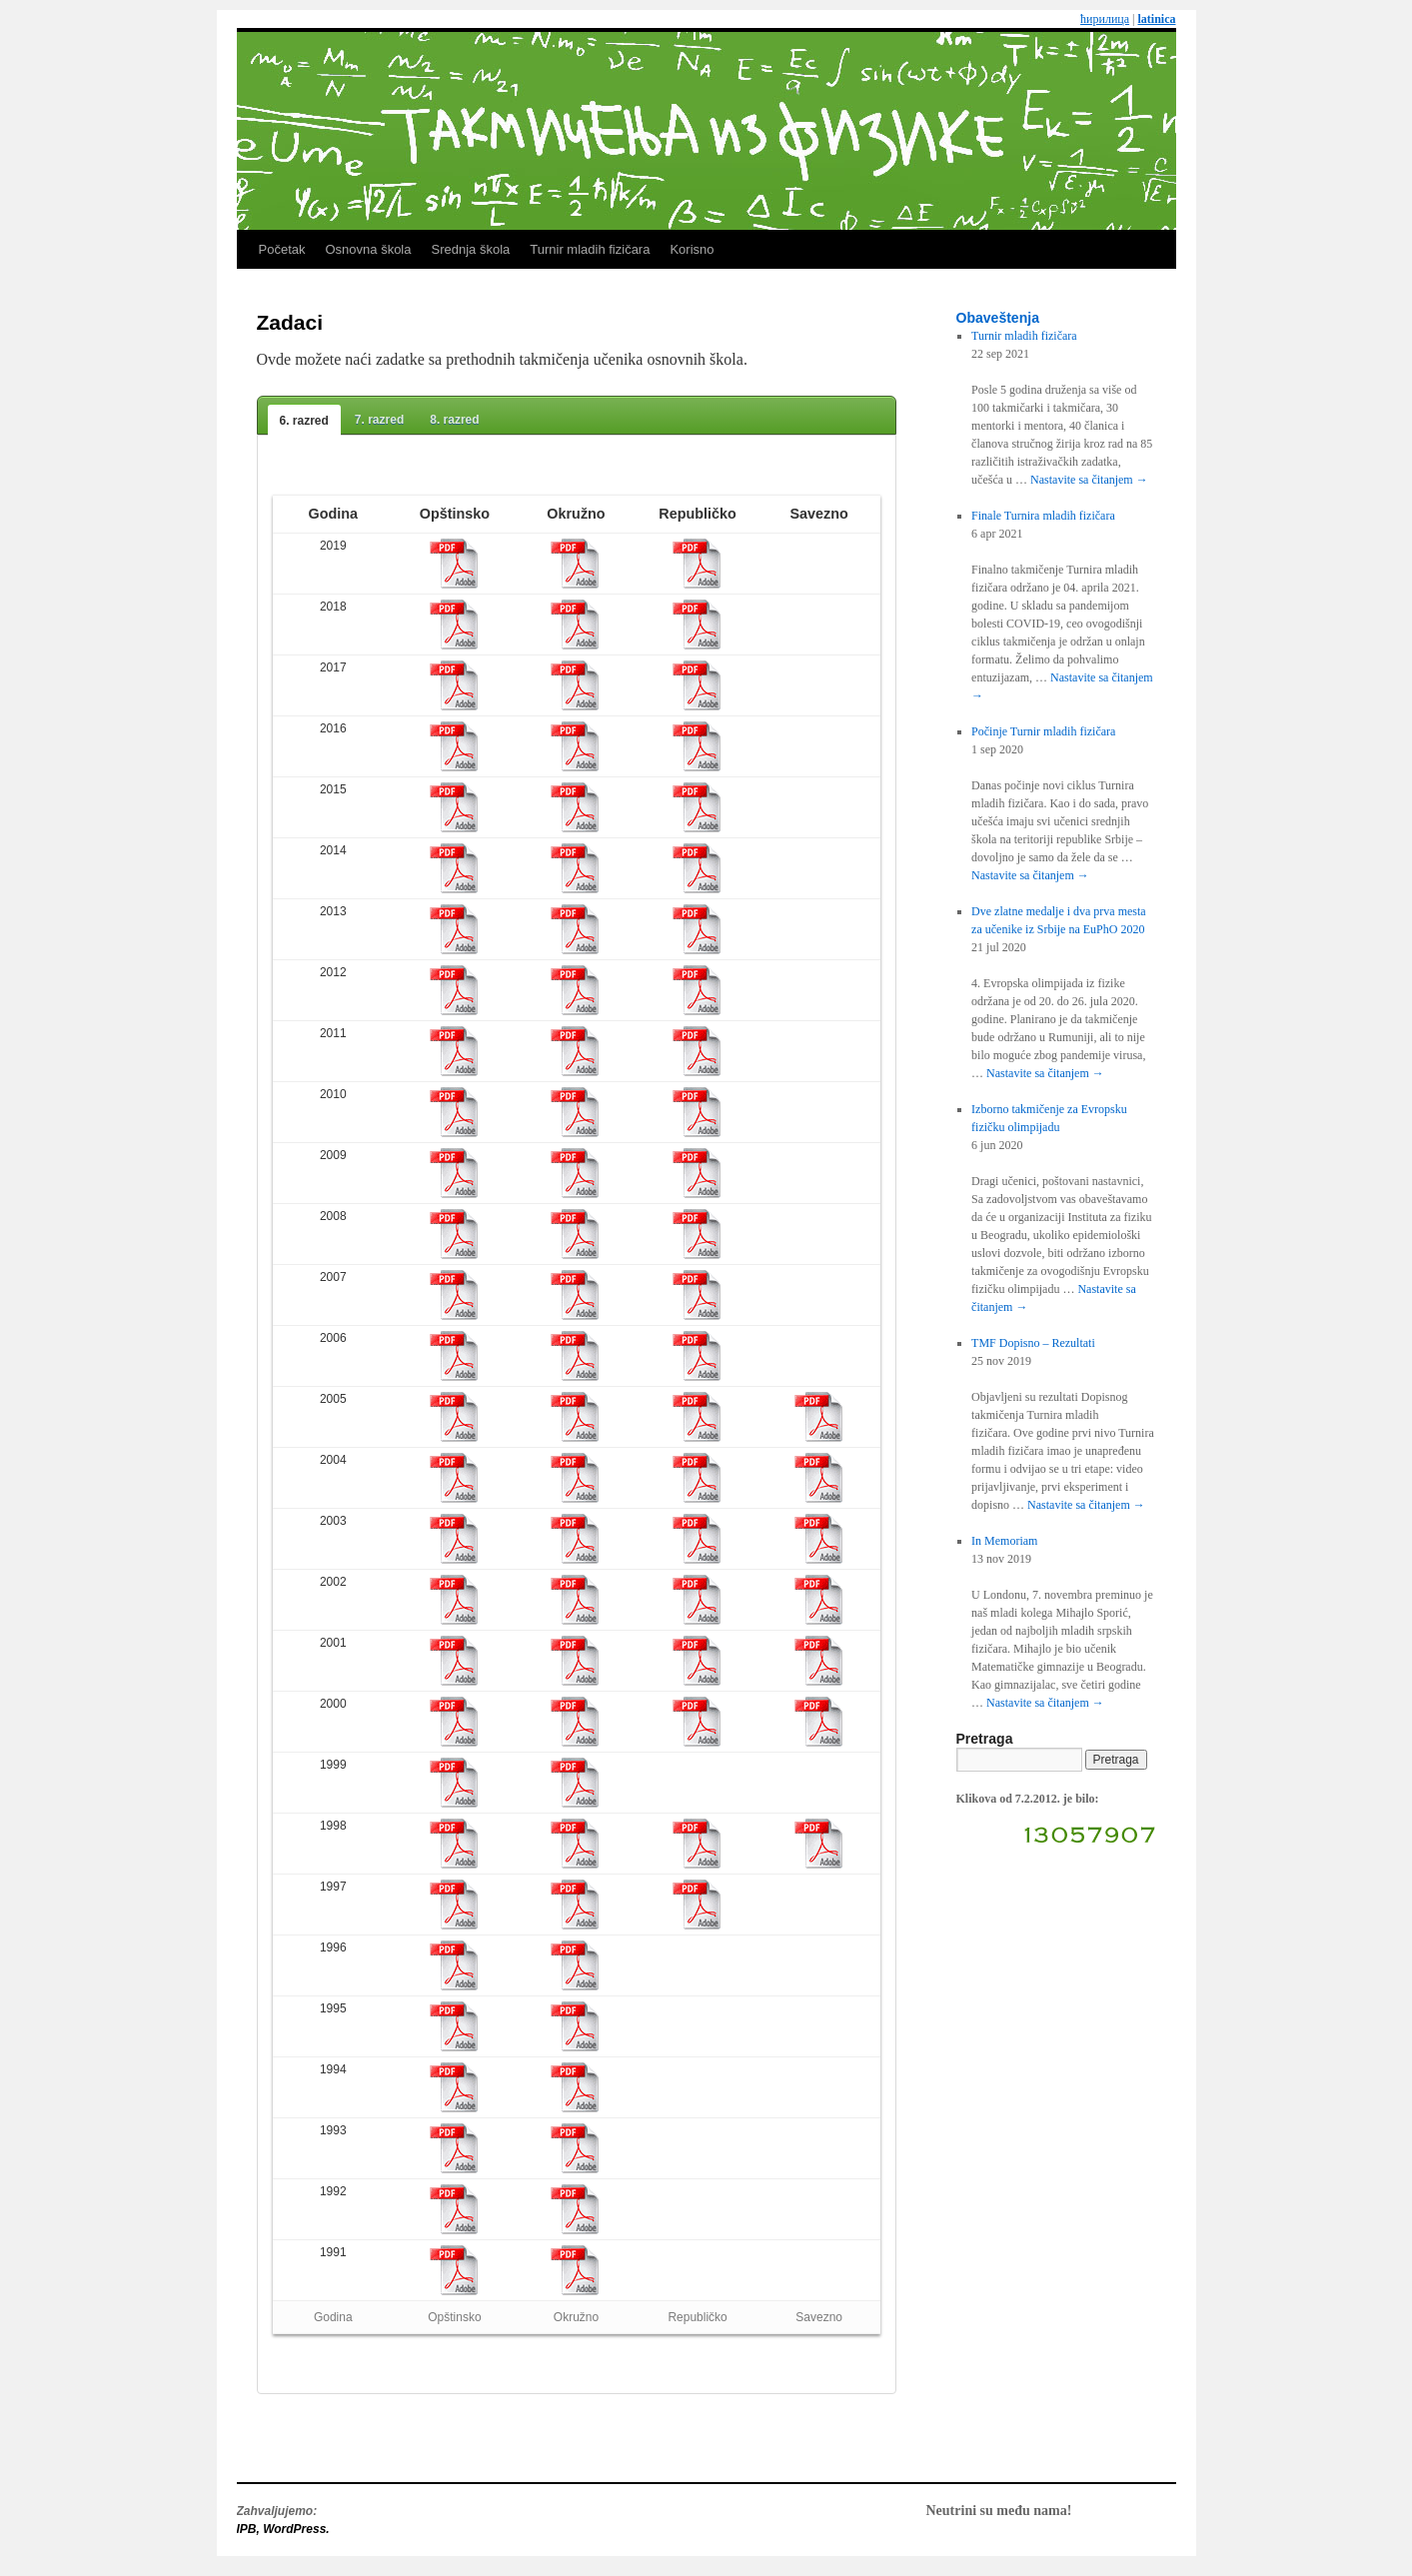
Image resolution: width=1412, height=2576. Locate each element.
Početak (282, 249)
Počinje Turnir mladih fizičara (1043, 731)
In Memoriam (1004, 1541)
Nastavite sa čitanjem (1089, 480)
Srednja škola (470, 249)
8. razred (454, 420)
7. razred (379, 420)
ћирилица (1104, 19)
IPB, (250, 2529)
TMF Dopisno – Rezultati (1033, 1343)
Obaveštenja (997, 318)
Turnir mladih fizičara (590, 249)
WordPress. (296, 2529)
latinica (1157, 19)
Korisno (691, 249)
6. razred (304, 421)
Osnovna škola (368, 249)
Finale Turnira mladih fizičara (1043, 516)
